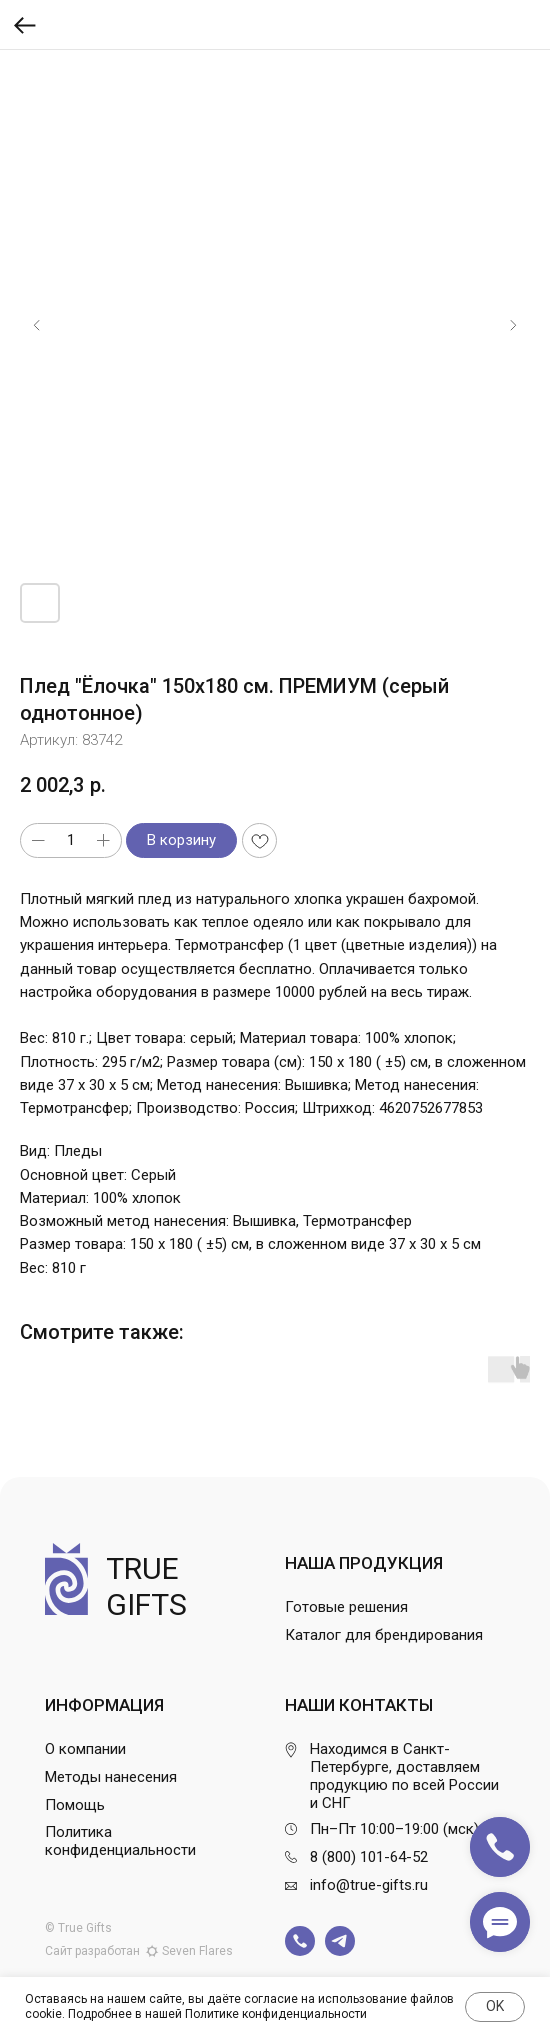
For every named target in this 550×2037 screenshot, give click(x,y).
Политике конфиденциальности (276, 2014)
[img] (300, 1941)
